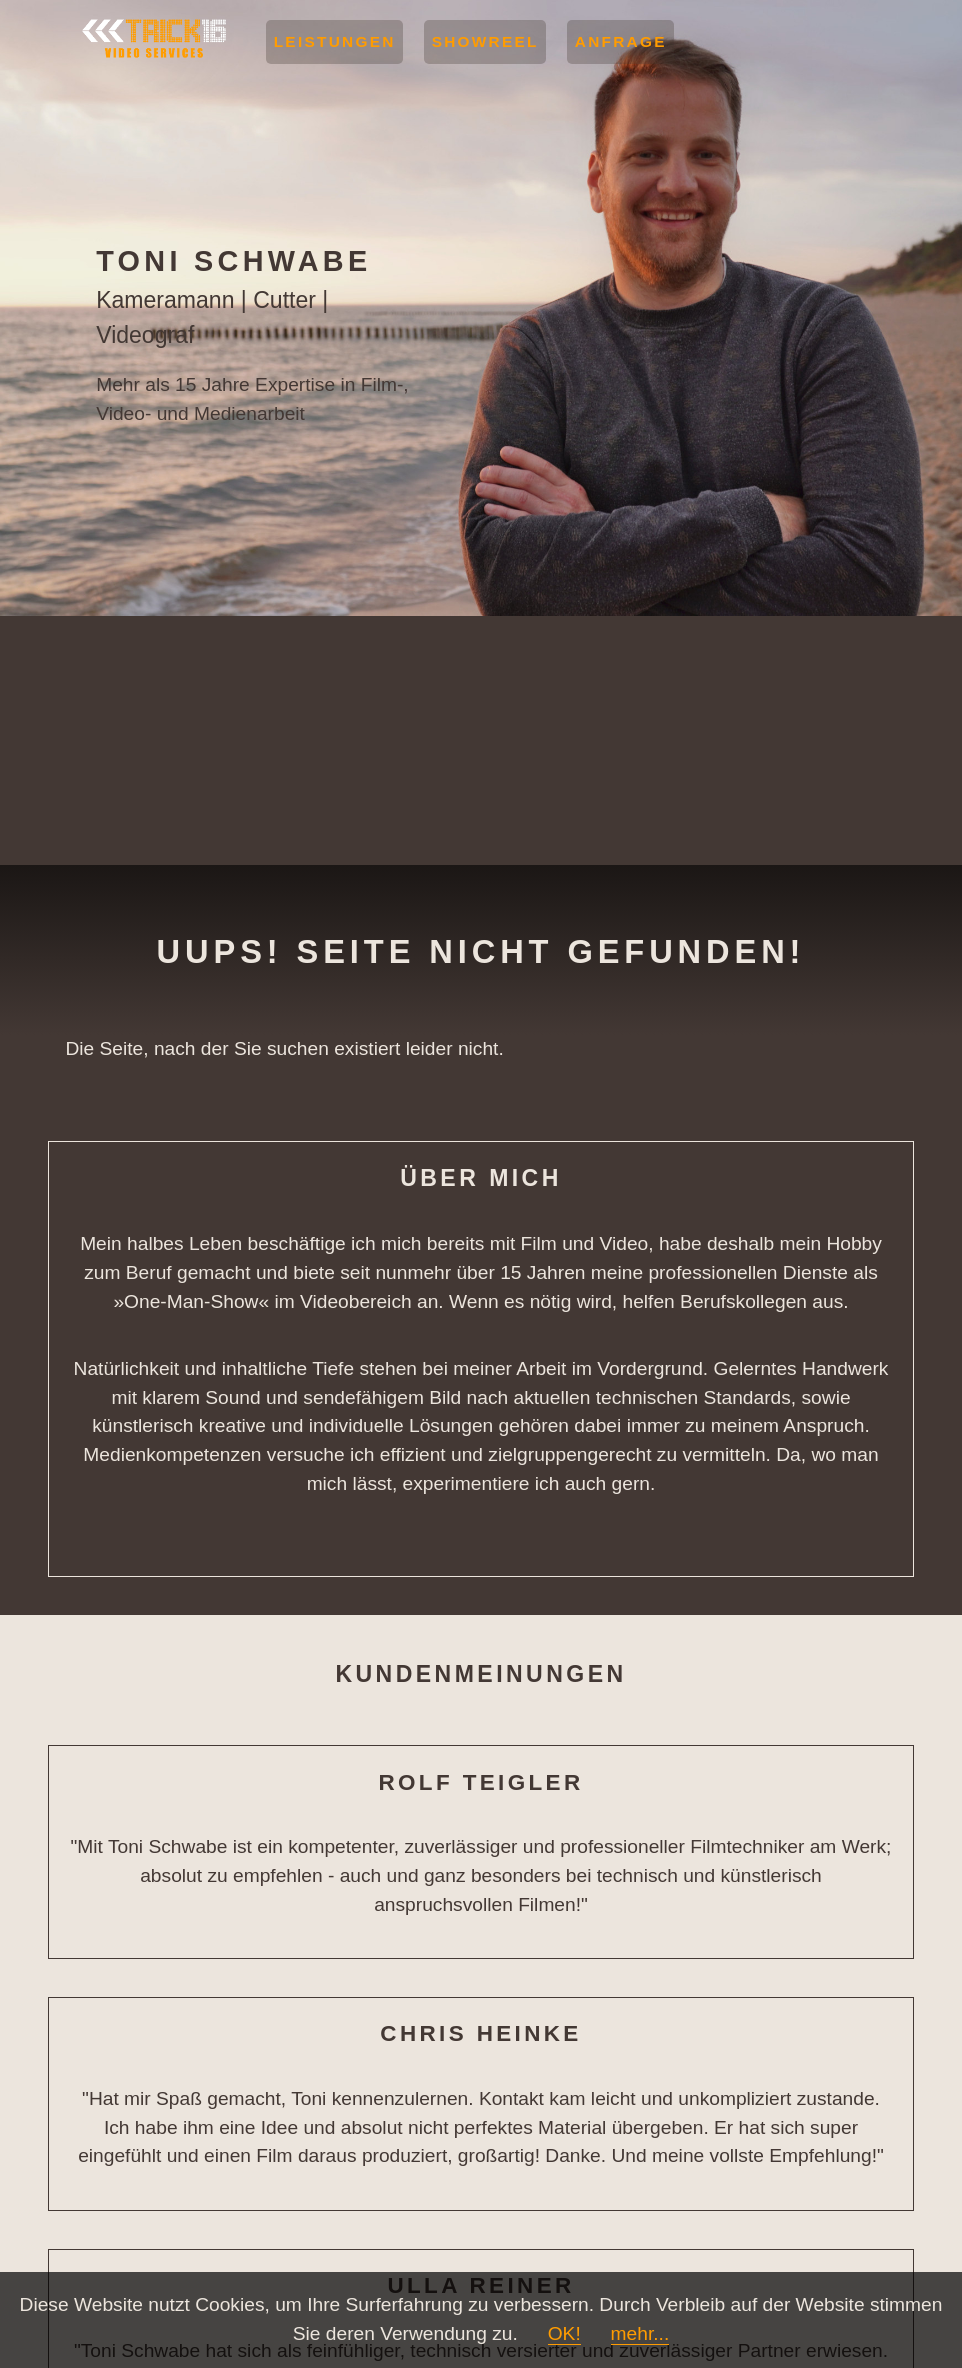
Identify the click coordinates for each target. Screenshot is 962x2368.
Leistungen (335, 41)
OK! (564, 2333)
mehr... (640, 2333)
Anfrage (621, 41)
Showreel (485, 41)
